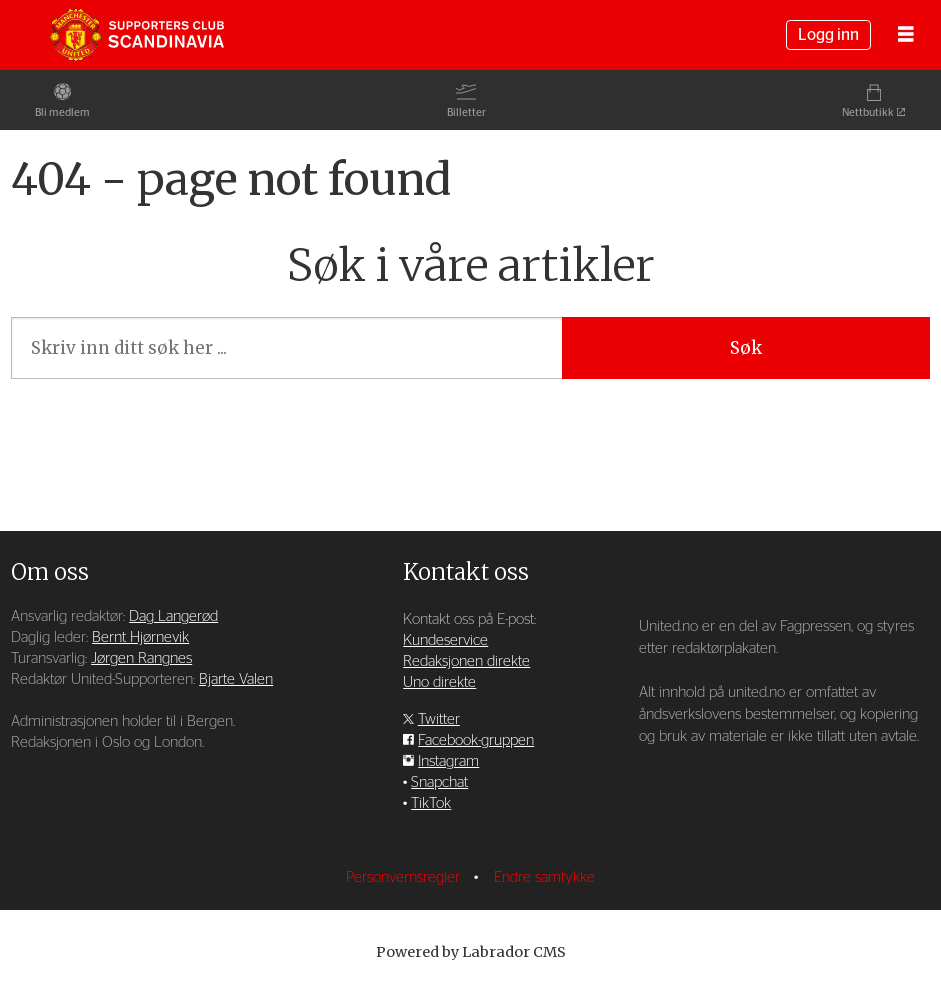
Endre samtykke (544, 877)
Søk (746, 348)
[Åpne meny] (906, 35)
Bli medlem (62, 112)
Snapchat (439, 782)
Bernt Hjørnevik (140, 637)
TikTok (431, 803)
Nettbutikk (868, 112)
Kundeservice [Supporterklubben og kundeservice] (445, 640)
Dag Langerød (173, 616)
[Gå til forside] (137, 35)
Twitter (439, 719)
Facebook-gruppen (476, 740)
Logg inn (828, 35)
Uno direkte (439, 682)
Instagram (448, 761)
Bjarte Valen (236, 679)
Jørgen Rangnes (141, 658)
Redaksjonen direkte (466, 661)
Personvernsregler (405, 877)
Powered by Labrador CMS (471, 952)
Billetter (466, 112)
